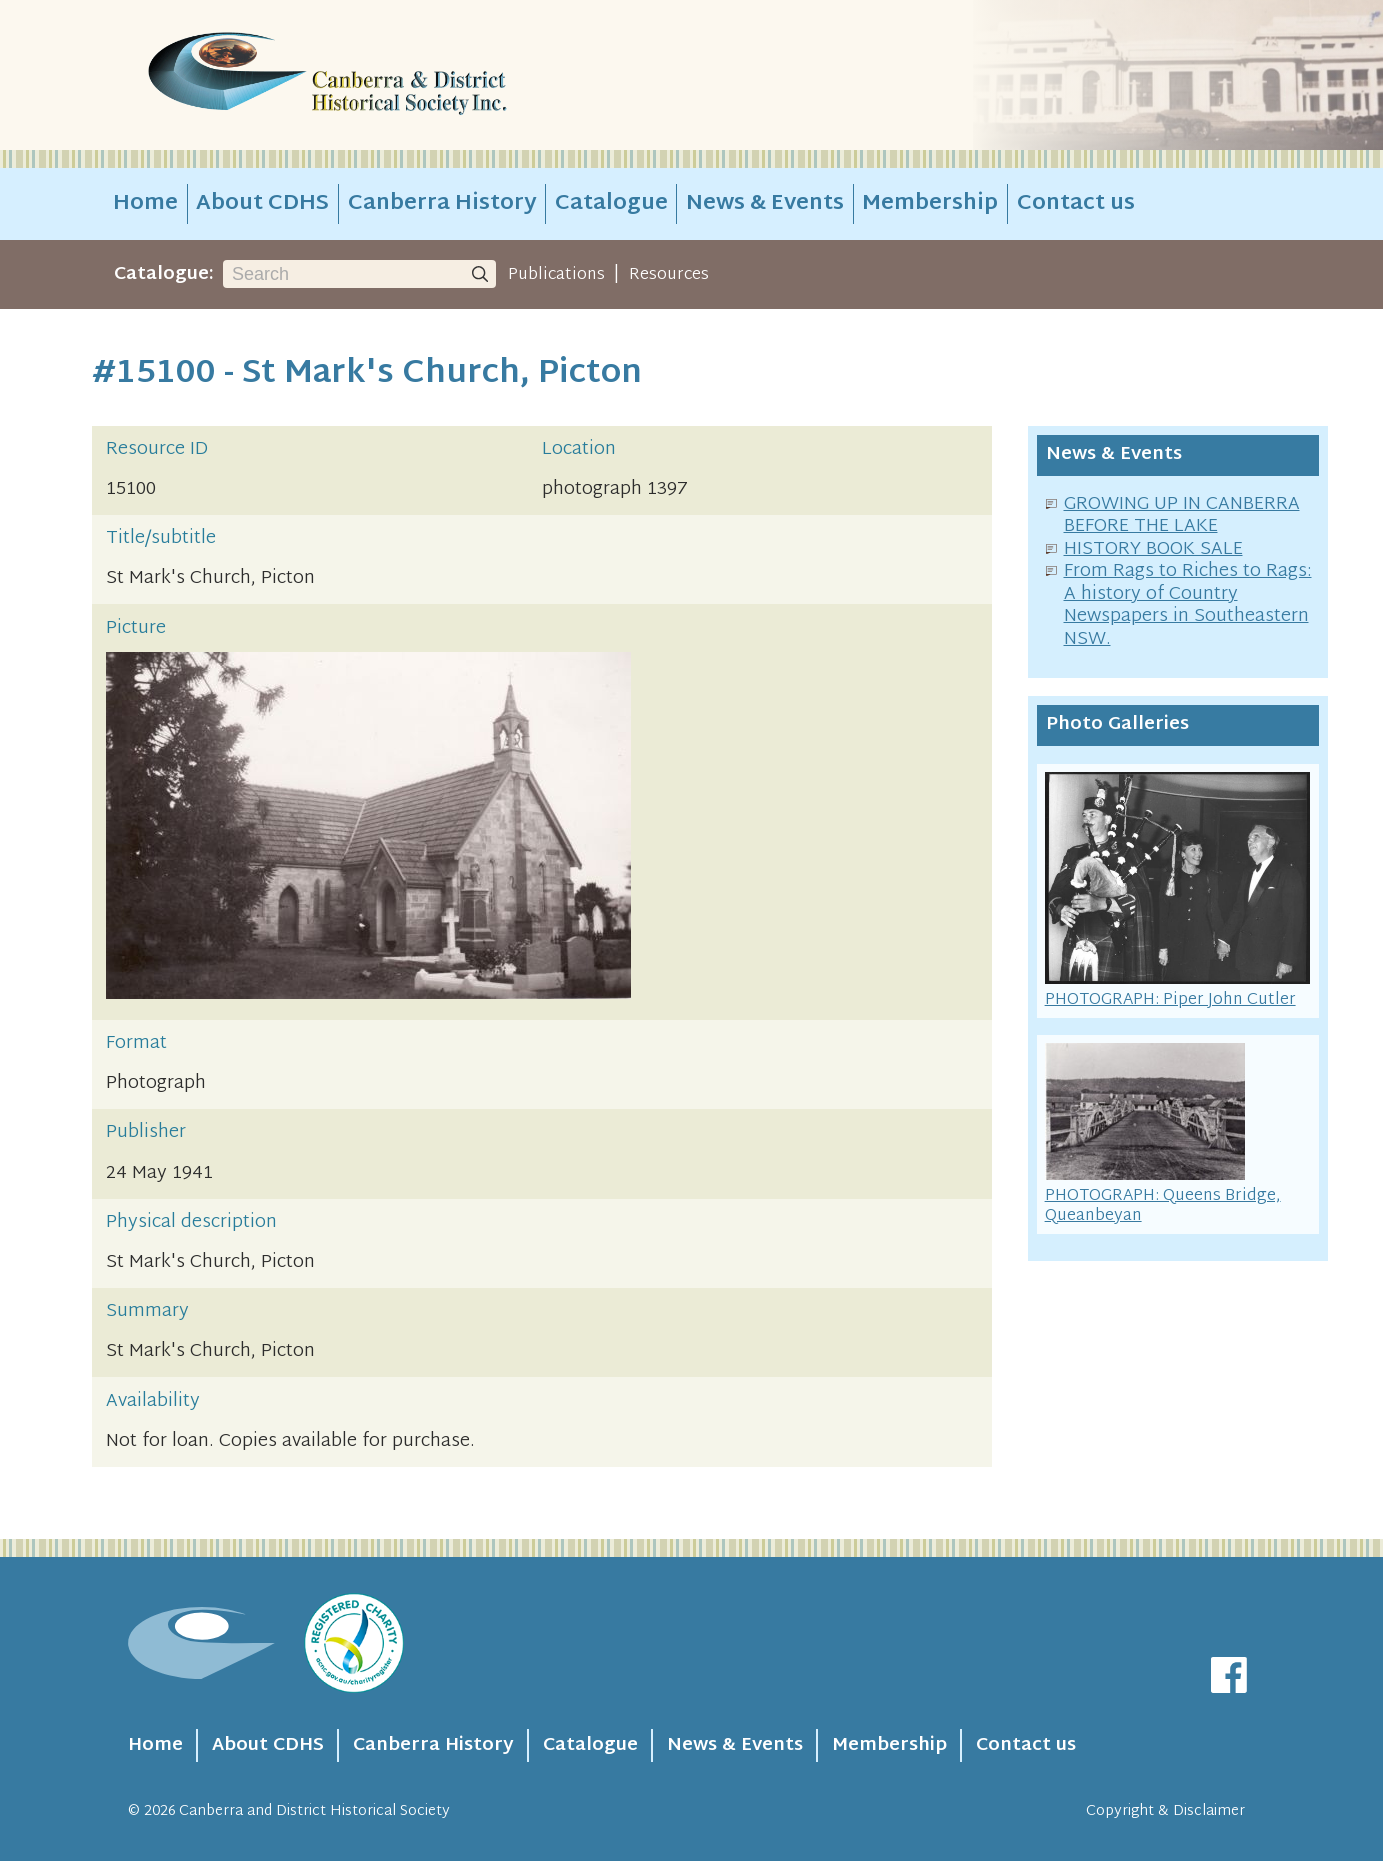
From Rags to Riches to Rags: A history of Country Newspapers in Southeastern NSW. (1188, 605)
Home (145, 204)
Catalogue (611, 204)
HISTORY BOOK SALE (1153, 549)
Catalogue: (164, 274)
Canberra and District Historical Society (314, 1811)
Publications (556, 275)
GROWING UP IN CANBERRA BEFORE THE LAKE (1182, 516)
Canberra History (442, 204)
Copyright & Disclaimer (1165, 1811)
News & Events (765, 204)
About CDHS (262, 204)
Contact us (1076, 204)
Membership (930, 204)
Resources (669, 275)
